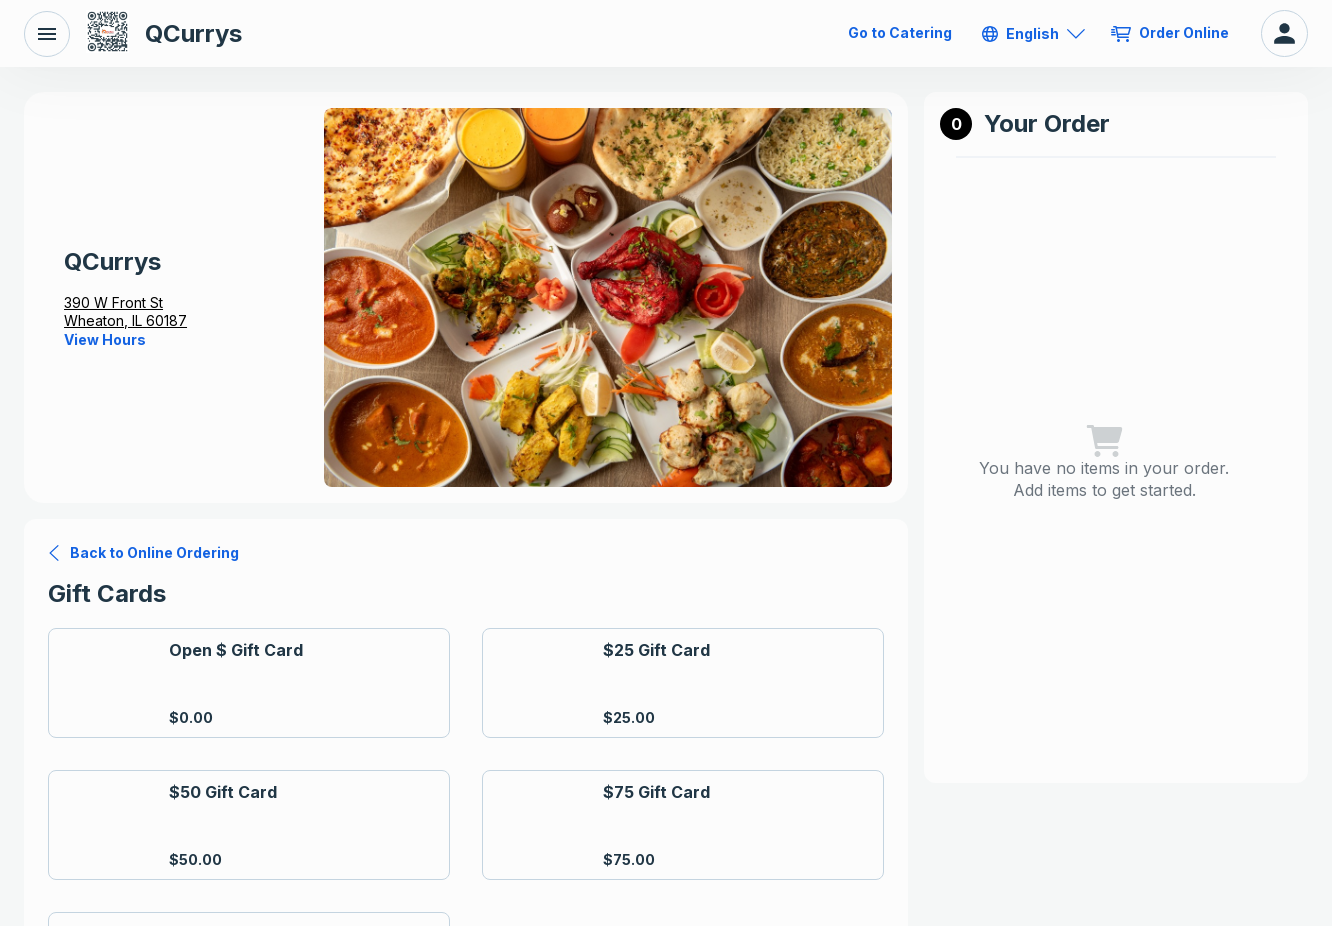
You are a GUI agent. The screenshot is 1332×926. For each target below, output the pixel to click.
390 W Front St (113, 302)
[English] (1033, 34)
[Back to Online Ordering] (143, 553)
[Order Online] (1172, 33)
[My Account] (1284, 33)
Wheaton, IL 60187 (125, 320)
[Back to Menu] (47, 34)
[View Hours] (105, 340)
